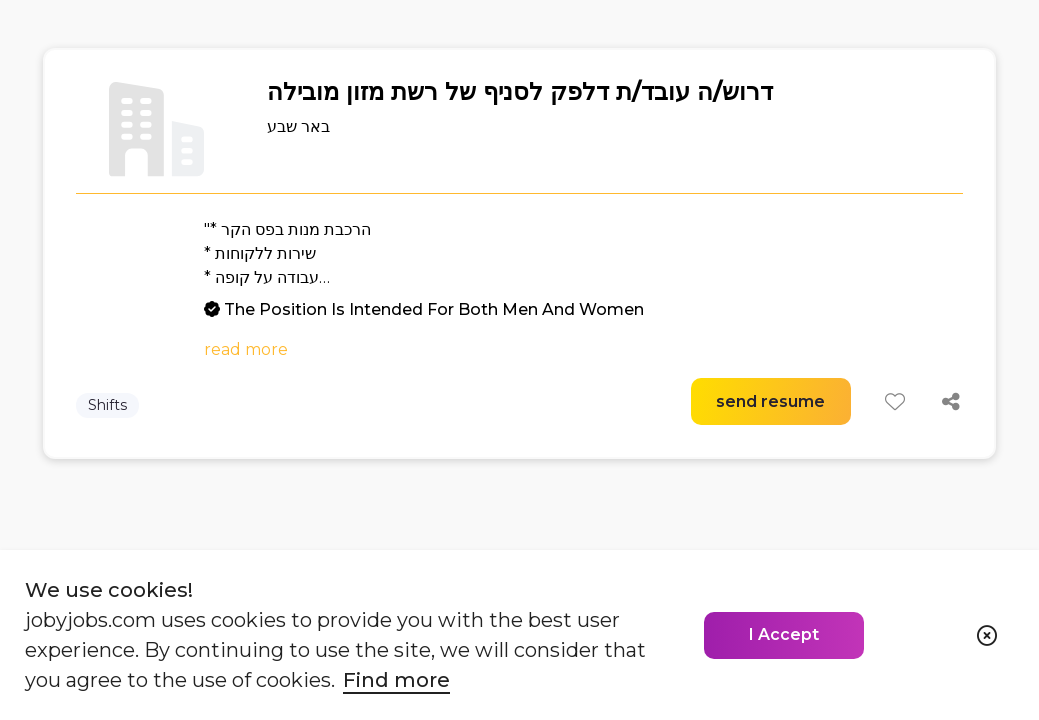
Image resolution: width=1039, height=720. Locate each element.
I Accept (784, 634)
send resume (770, 401)
